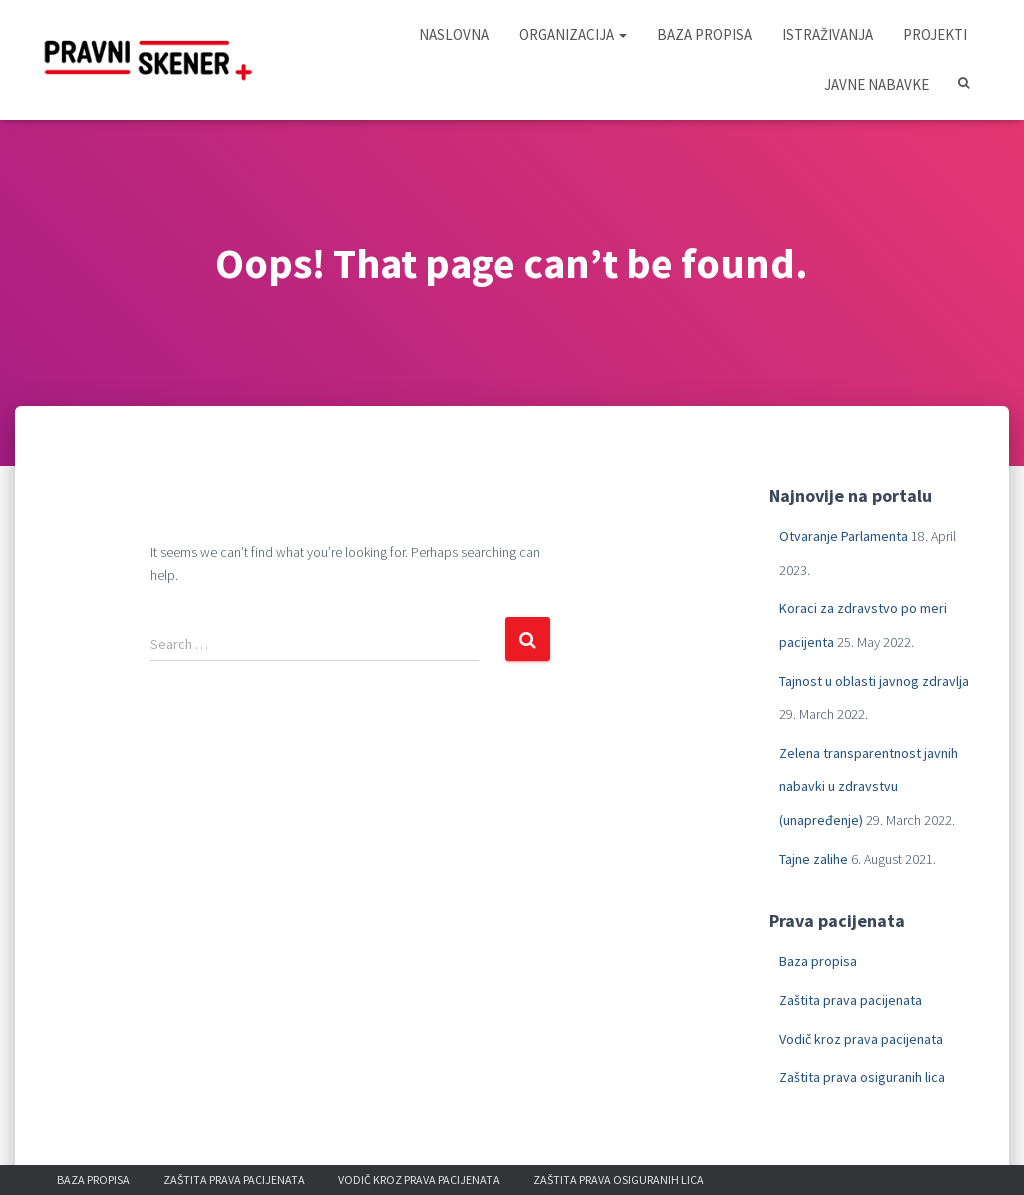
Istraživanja (827, 34)
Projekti (935, 34)
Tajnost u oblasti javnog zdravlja (874, 681)
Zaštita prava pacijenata (850, 1000)
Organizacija (573, 34)
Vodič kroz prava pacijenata (861, 1039)
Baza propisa (704, 34)
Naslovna (454, 34)
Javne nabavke (876, 84)
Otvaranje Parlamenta (843, 536)
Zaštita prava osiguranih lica (862, 1077)
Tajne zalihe (813, 859)
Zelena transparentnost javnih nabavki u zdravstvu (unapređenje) (868, 786)
